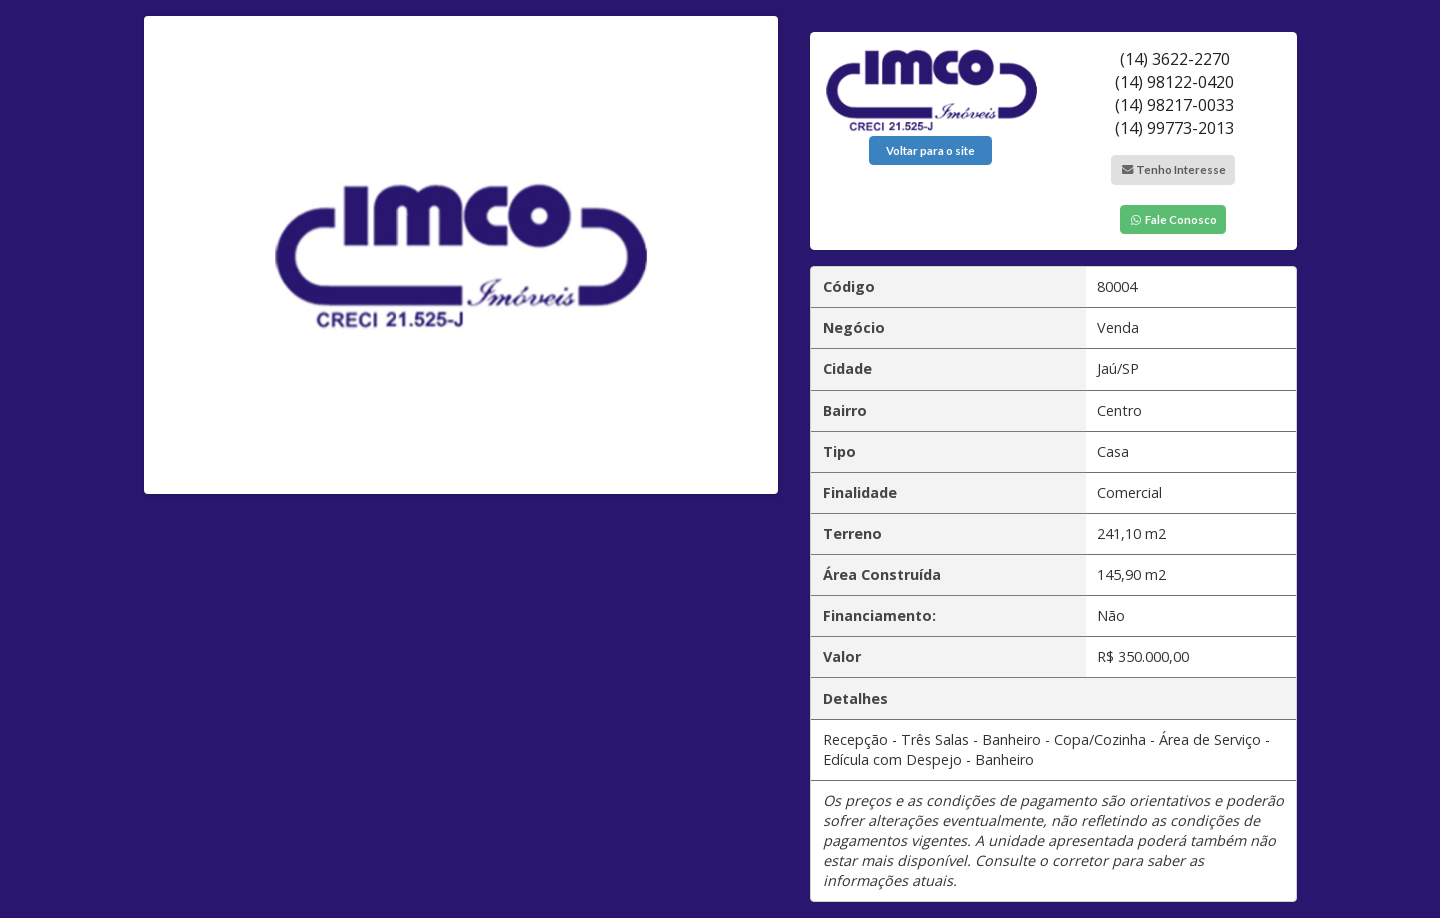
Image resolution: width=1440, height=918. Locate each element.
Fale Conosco (1173, 219)
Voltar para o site (930, 150)
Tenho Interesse (1173, 169)
